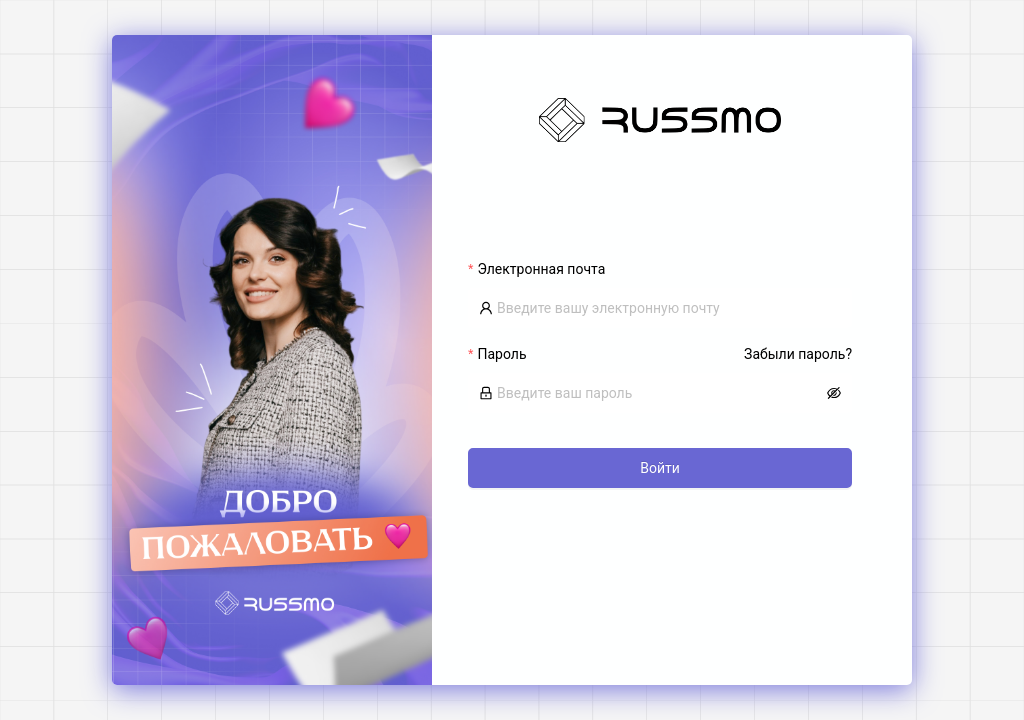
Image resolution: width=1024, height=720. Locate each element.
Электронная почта (541, 269)
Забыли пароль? (798, 354)
